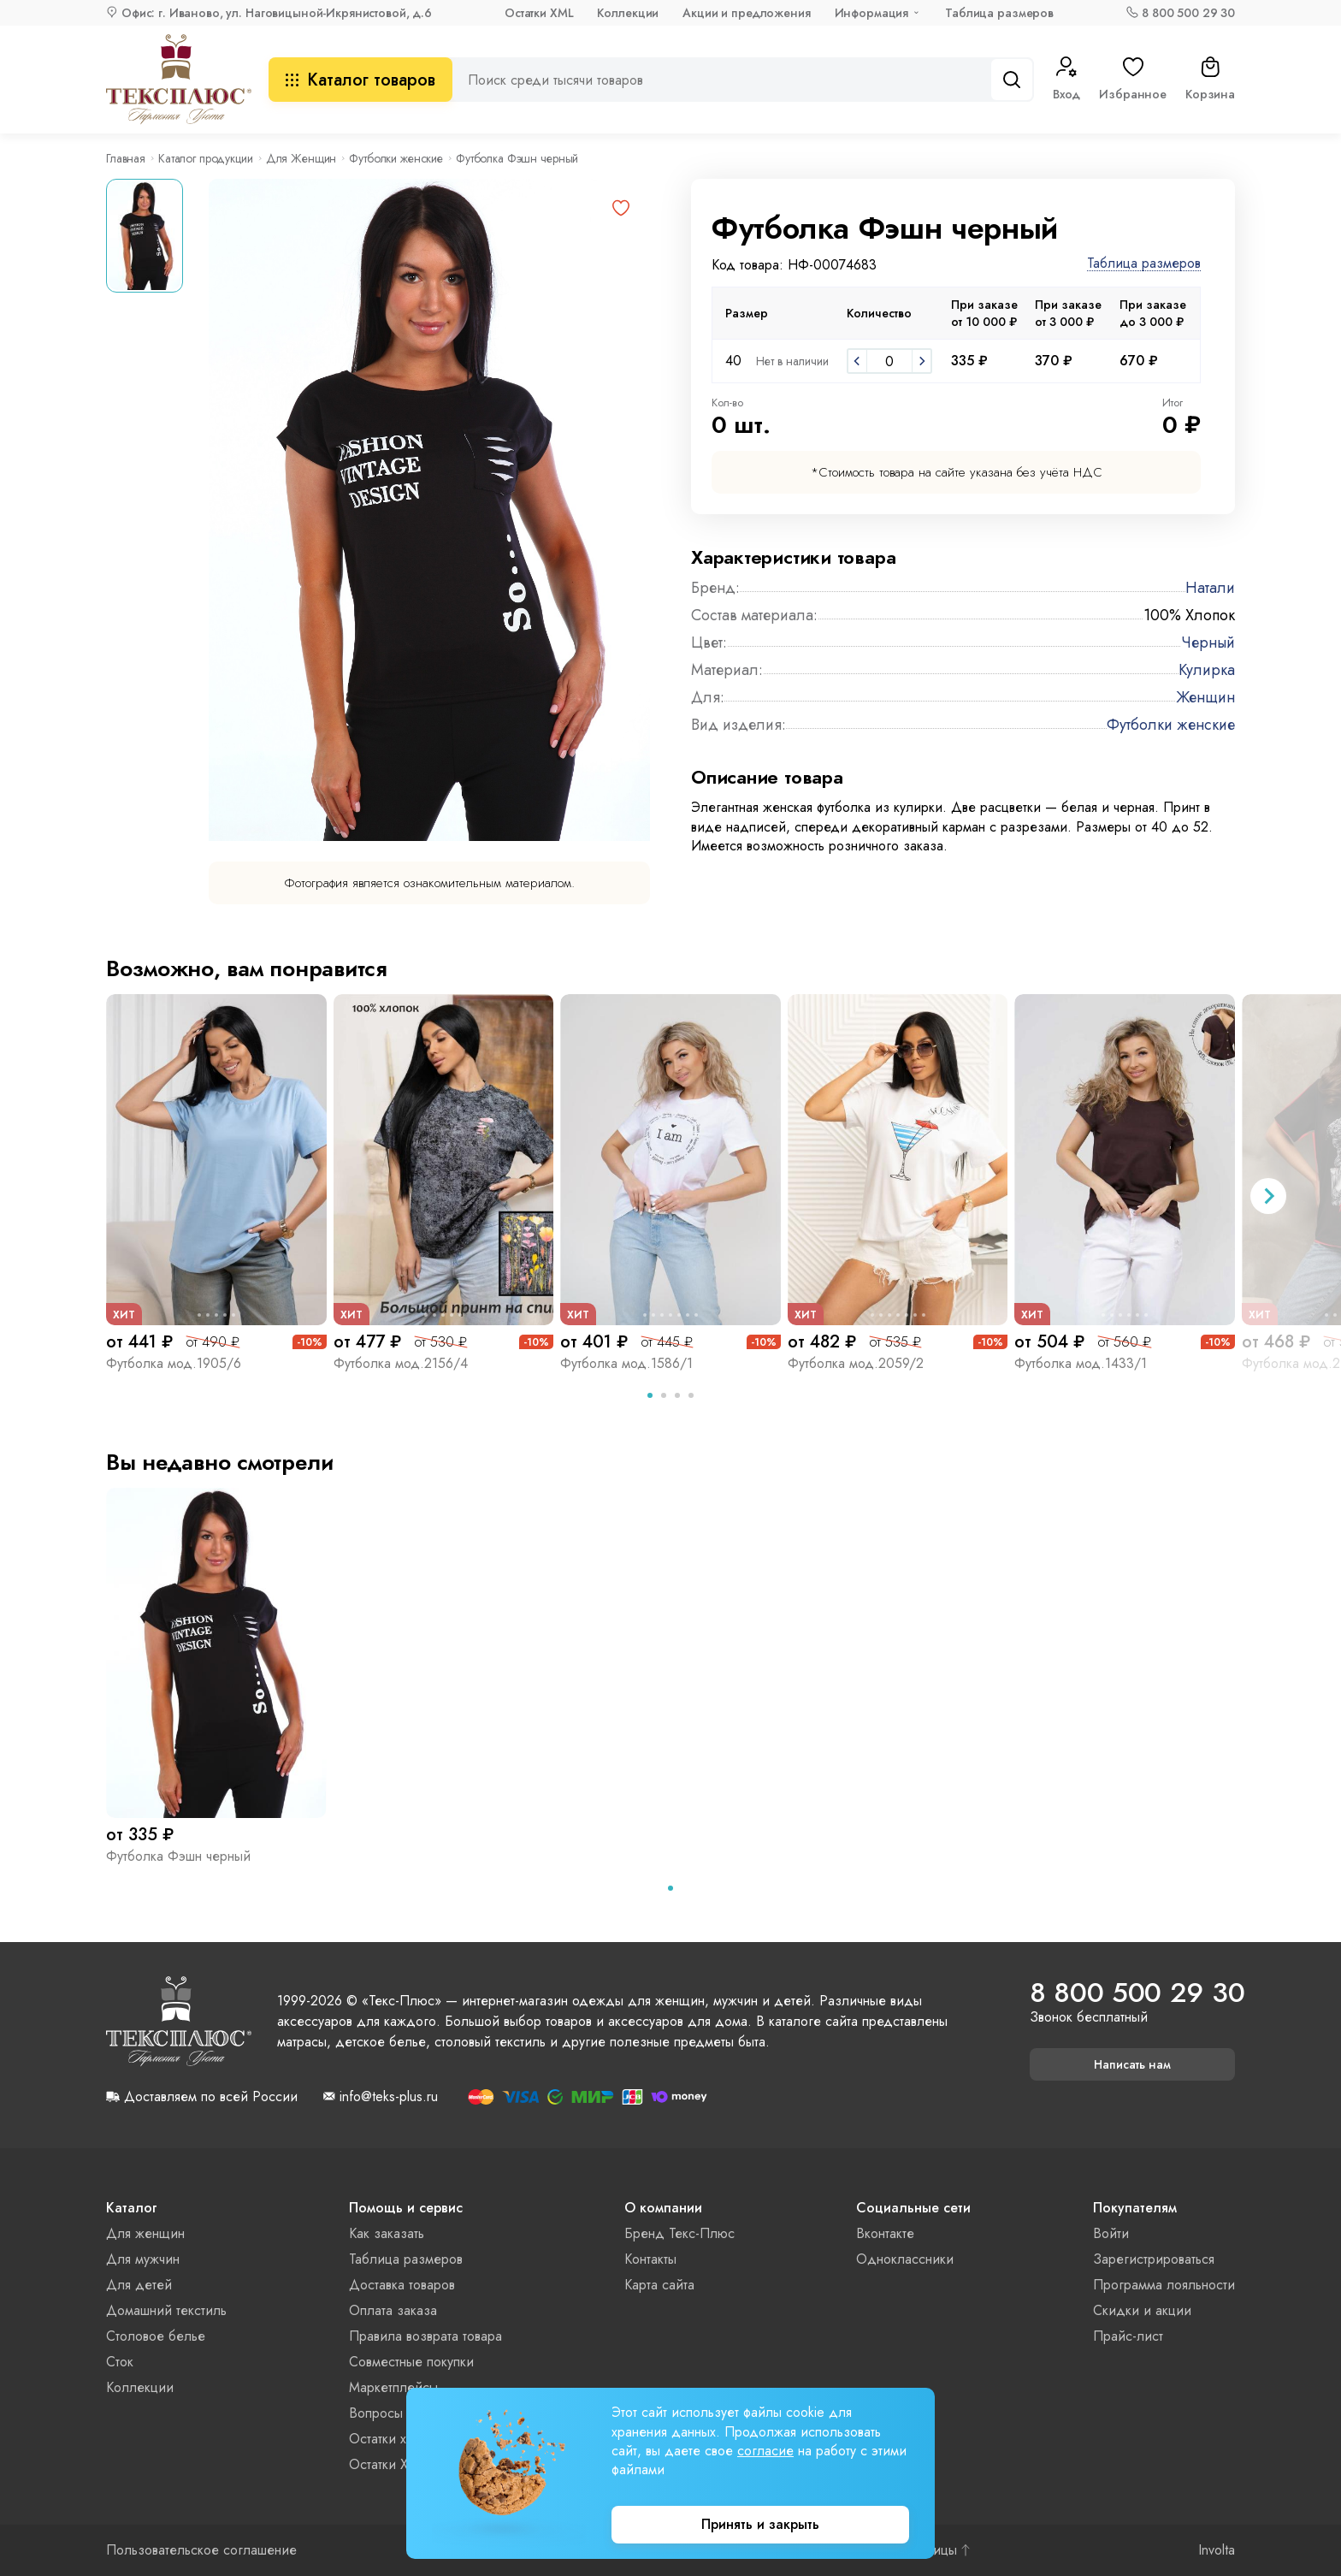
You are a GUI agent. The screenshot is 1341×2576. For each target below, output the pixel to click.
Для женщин (145, 2233)
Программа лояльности (1164, 2285)
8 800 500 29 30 (1188, 13)
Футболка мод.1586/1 (626, 1363)
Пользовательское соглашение (201, 2550)
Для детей (139, 2285)
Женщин (1205, 697)
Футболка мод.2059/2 (856, 1363)
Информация (872, 12)
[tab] (650, 1395)
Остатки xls (382, 2439)
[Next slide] (1268, 1196)
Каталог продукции (205, 158)
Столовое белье (155, 2336)
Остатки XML (539, 12)
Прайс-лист (1128, 2336)
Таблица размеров (999, 12)
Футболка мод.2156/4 (401, 1363)
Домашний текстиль (166, 2310)
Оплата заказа (393, 2310)
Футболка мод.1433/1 (1080, 1363)
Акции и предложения (746, 12)
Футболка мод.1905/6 (173, 1363)
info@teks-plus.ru (389, 2096)
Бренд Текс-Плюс (679, 2233)
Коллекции (628, 12)
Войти (1111, 2233)
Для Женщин (301, 158)
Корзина (1210, 79)
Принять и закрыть (760, 2524)
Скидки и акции (1142, 2310)
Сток (119, 2362)
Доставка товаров (402, 2285)
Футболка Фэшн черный (178, 1856)
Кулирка (1207, 670)
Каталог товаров (360, 80)
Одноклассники (905, 2259)
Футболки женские (396, 158)
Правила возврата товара (425, 2336)
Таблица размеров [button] (1144, 264)
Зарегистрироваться (1153, 2259)
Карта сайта (659, 2285)
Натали (1210, 588)
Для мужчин (143, 2259)
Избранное (1133, 79)
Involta (1216, 2550)
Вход (1066, 79)
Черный (1208, 642)
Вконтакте (885, 2233)
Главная (125, 158)
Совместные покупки (411, 2362)
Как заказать (386, 2233)
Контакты (650, 2259)
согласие (765, 2451)
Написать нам (1132, 2064)
